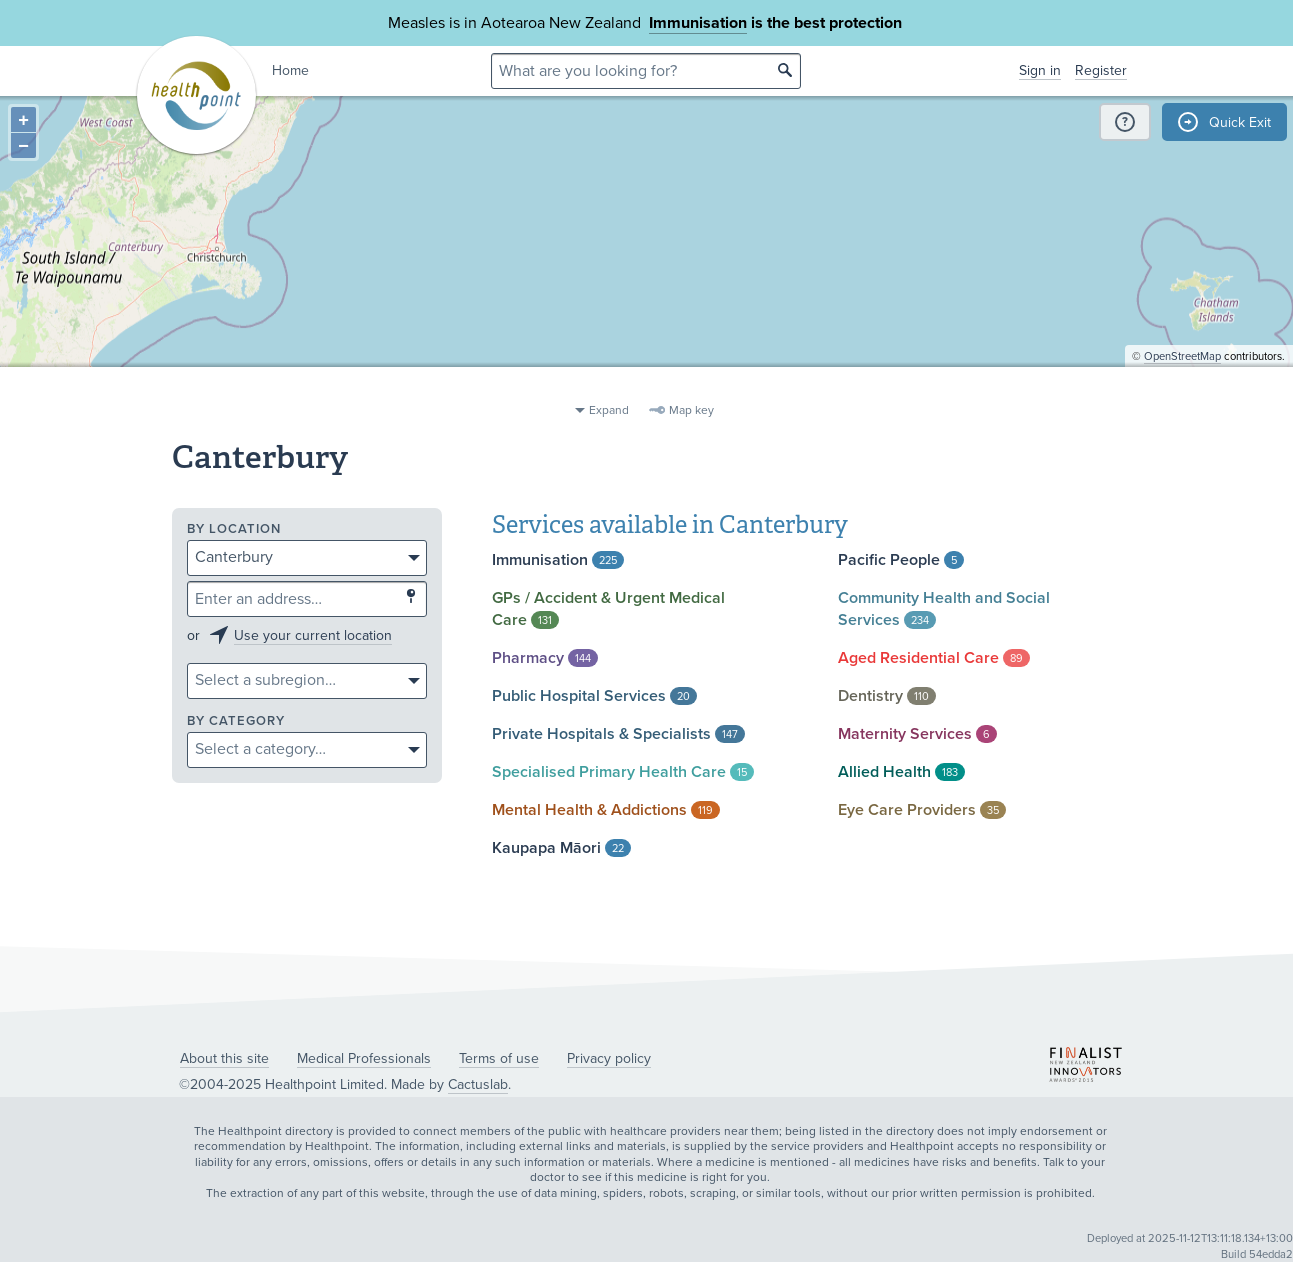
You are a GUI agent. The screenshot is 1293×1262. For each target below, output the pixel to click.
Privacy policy (609, 1058)
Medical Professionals (364, 1058)
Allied (901, 772)
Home (290, 70)
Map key (691, 410)
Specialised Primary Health (623, 772)
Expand (609, 410)
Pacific (901, 560)
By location (234, 529)
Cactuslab (478, 1084)
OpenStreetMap (1182, 385)
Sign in (1040, 70)
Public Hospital (594, 696)
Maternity (917, 734)
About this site (224, 1058)
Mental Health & (606, 810)
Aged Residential (934, 658)
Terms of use (499, 1058)
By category (236, 721)
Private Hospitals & (618, 734)
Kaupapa (561, 848)
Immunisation (698, 23)
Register (1101, 70)
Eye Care (922, 810)
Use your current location (313, 635)
